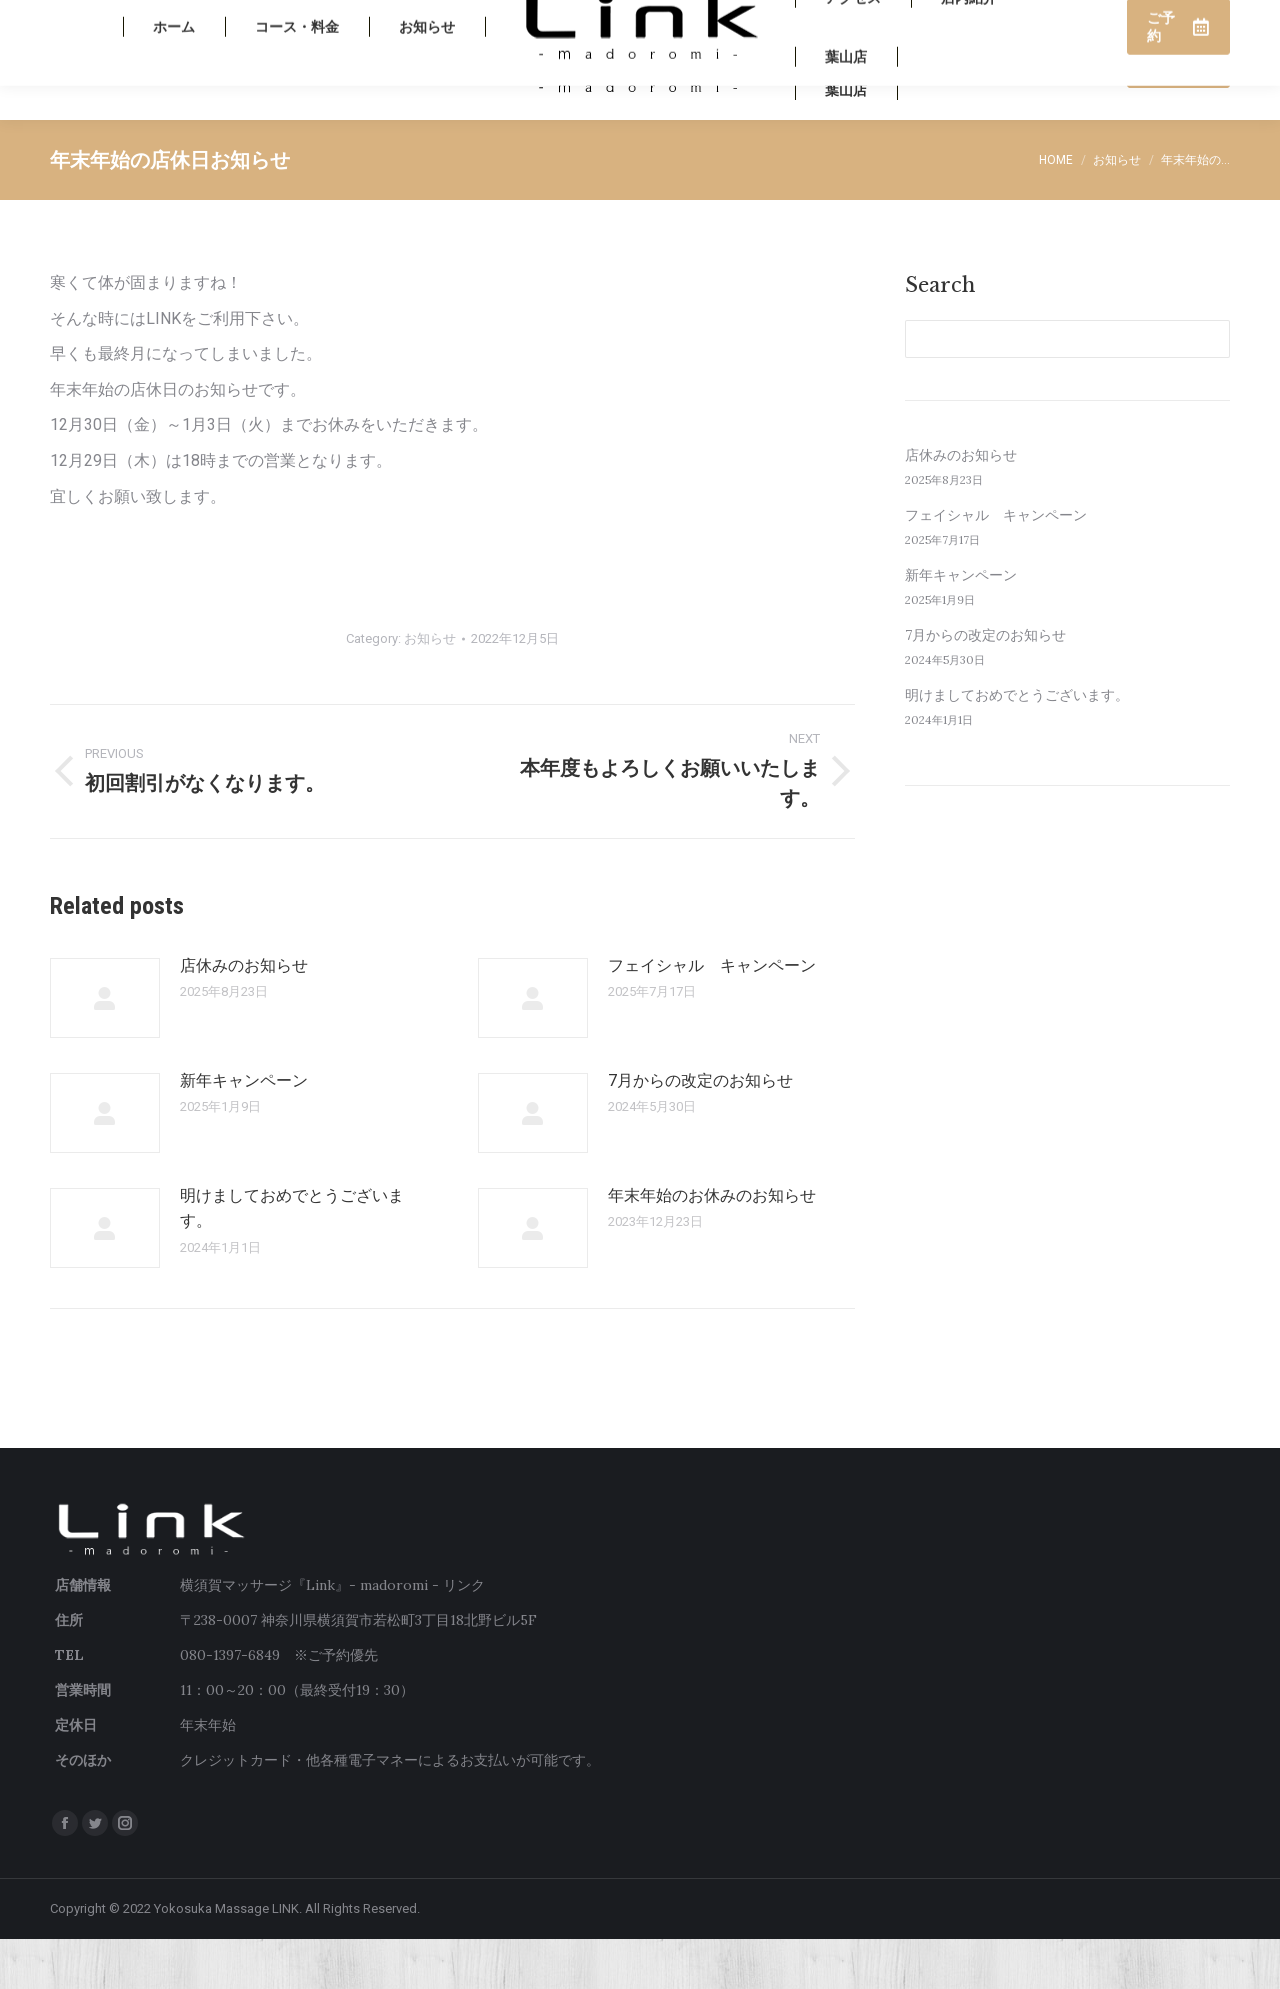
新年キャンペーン (244, 1130)
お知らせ (430, 688)
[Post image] (105, 1048)
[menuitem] (174, 110)
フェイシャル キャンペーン (712, 1015)
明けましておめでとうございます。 (292, 1258)
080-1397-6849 (1067, 25)
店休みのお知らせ (244, 1015)
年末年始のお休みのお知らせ (712, 1245)
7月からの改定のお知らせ (700, 1130)
